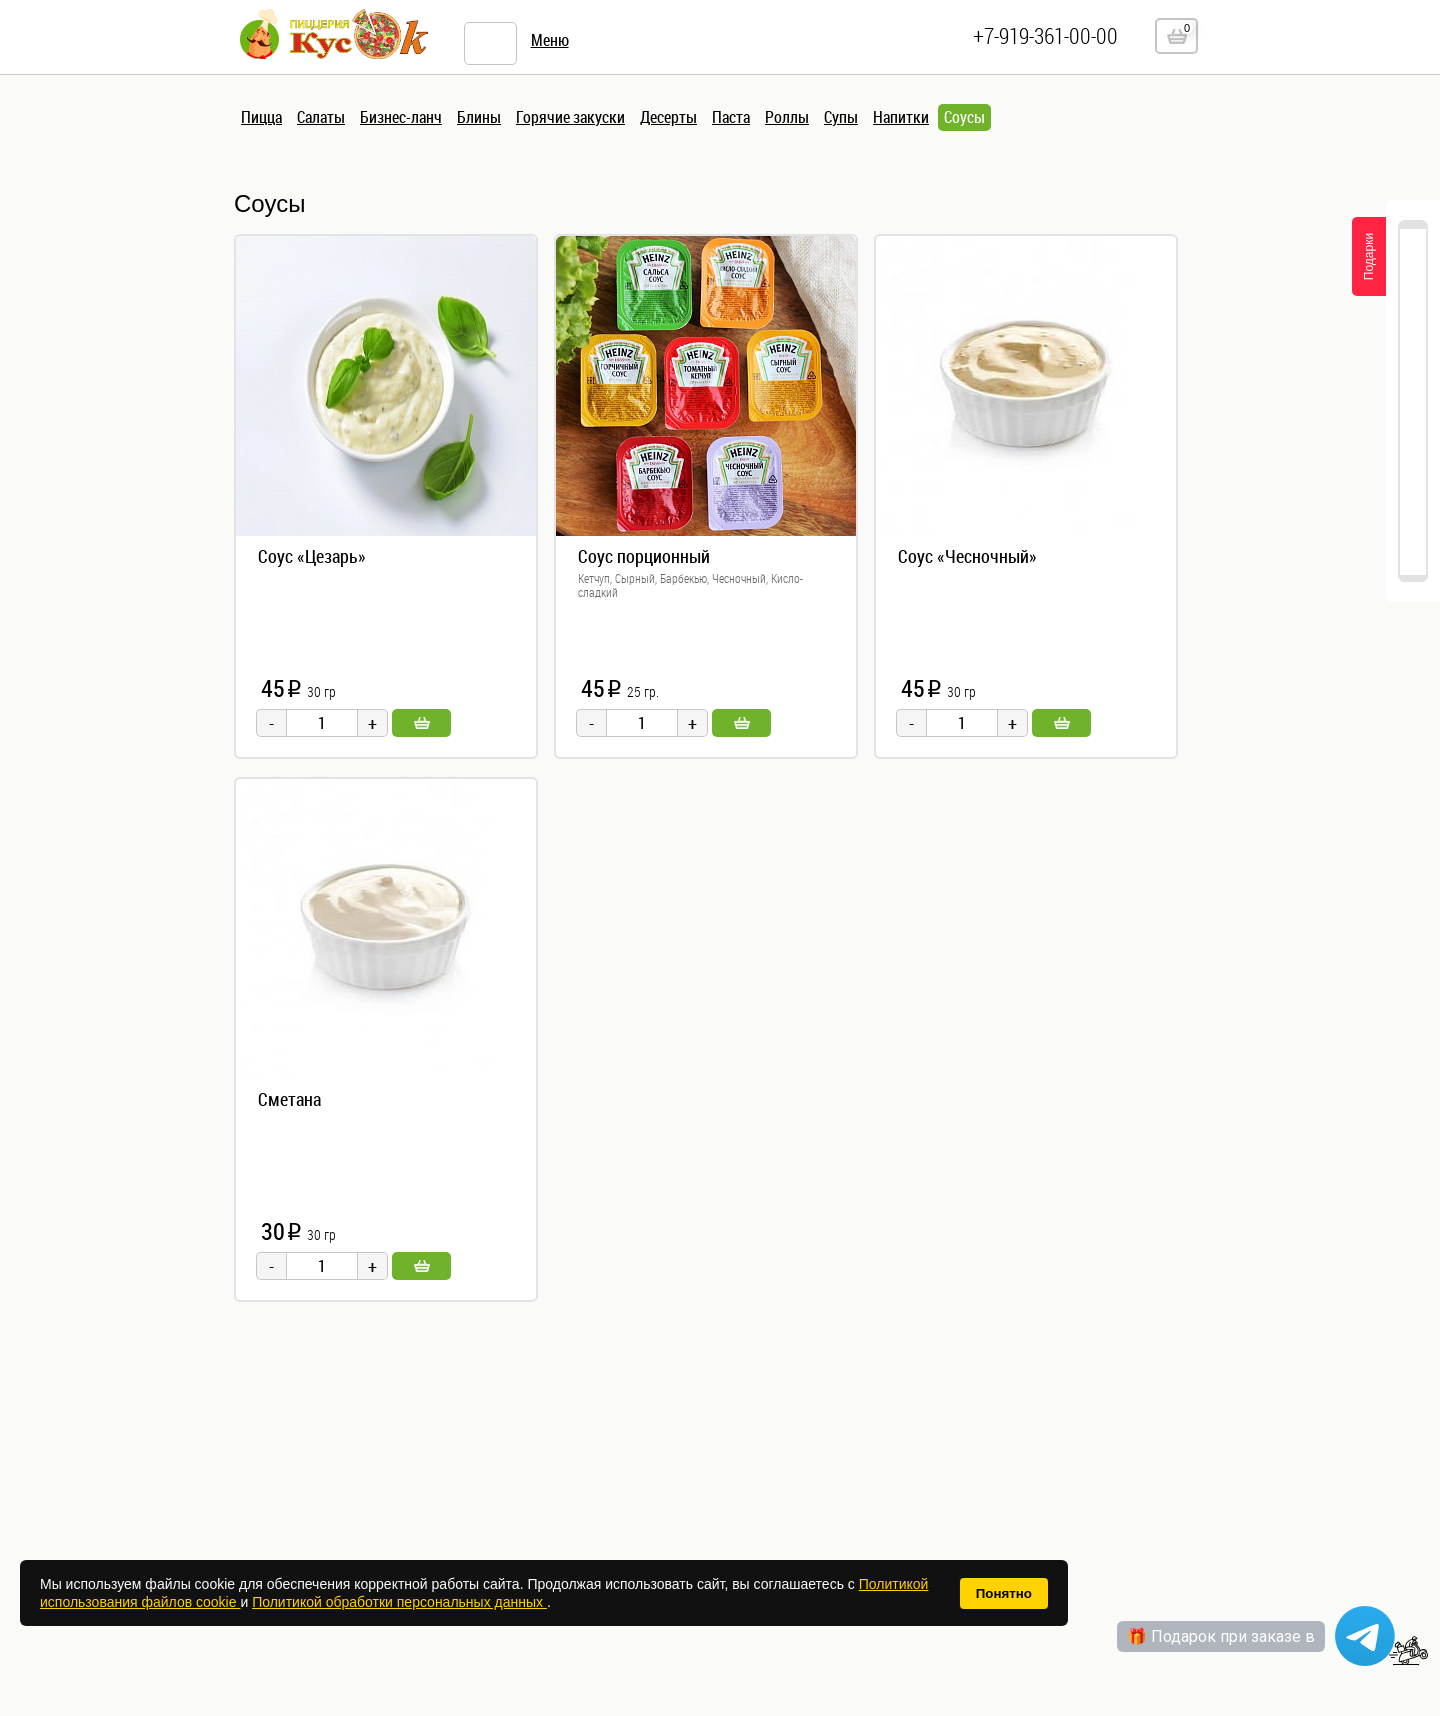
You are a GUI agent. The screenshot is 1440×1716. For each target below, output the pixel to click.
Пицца (261, 117)
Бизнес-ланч (401, 117)
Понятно (1004, 1593)
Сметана (289, 1099)
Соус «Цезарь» (312, 556)
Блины (479, 117)
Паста (731, 117)
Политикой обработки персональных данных (399, 1602)
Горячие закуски (570, 117)
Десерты (668, 117)
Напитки (901, 117)
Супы (841, 117)
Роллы (787, 117)
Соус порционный (644, 556)
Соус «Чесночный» (967, 556)
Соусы (964, 117)
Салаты (321, 117)
